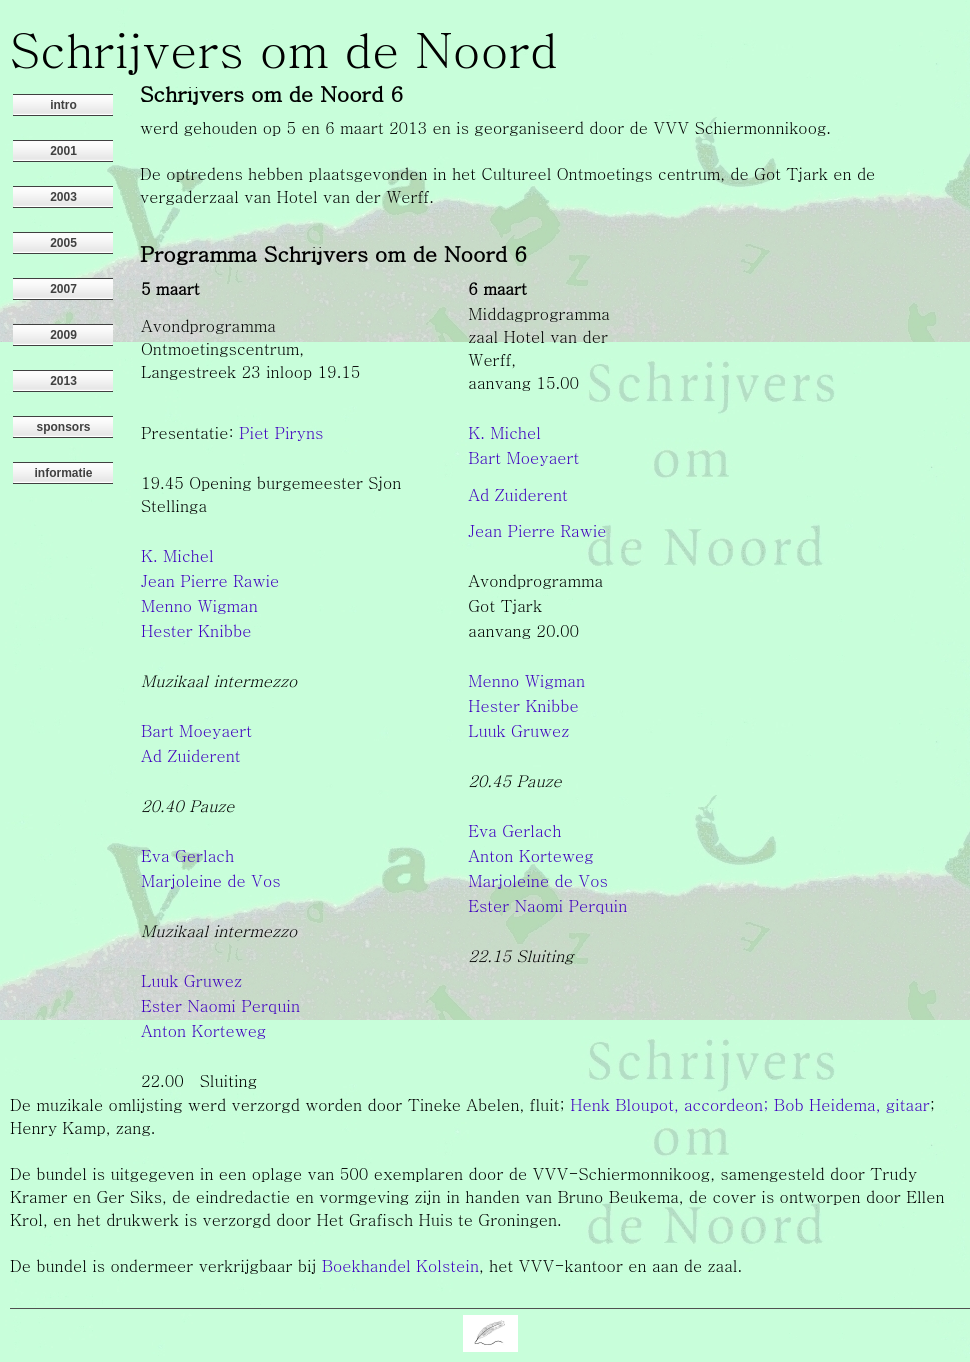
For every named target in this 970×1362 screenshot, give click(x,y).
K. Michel (504, 432)
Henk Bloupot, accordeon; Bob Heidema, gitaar (750, 1104)
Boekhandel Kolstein (400, 1265)
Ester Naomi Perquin (547, 905)
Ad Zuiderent (518, 494)
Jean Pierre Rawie (537, 530)
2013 (63, 381)
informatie (63, 473)
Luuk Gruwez (518, 730)
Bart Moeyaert (523, 457)
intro (63, 105)
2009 (63, 335)
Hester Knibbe (196, 630)
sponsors (63, 427)
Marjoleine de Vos (211, 880)
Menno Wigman (199, 605)
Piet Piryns (281, 432)
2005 (63, 243)
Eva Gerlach (514, 830)
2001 (63, 151)
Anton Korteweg (530, 855)
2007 (63, 289)
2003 (63, 197)
